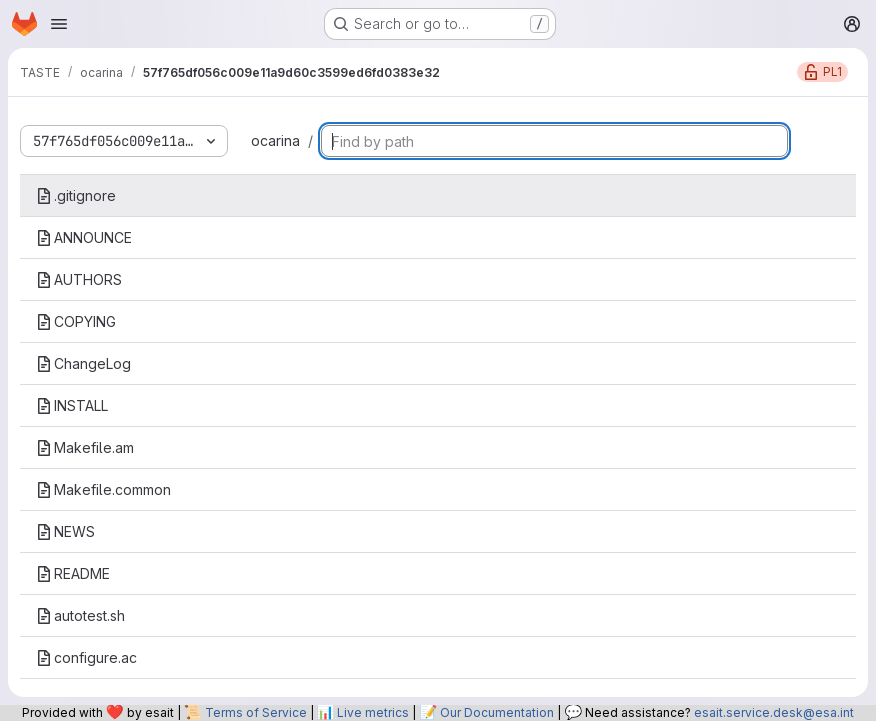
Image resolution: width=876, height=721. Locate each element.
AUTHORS (79, 279)
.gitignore (76, 195)
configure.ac (86, 657)
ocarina (275, 140)
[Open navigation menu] (59, 24)
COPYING (76, 321)
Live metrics (373, 712)
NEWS (65, 531)
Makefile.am (85, 447)
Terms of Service (256, 712)
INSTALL (72, 405)
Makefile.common (103, 489)
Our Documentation (497, 712)
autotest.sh (80, 615)
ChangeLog (83, 363)
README (73, 573)
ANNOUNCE (84, 237)
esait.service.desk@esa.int (774, 712)
